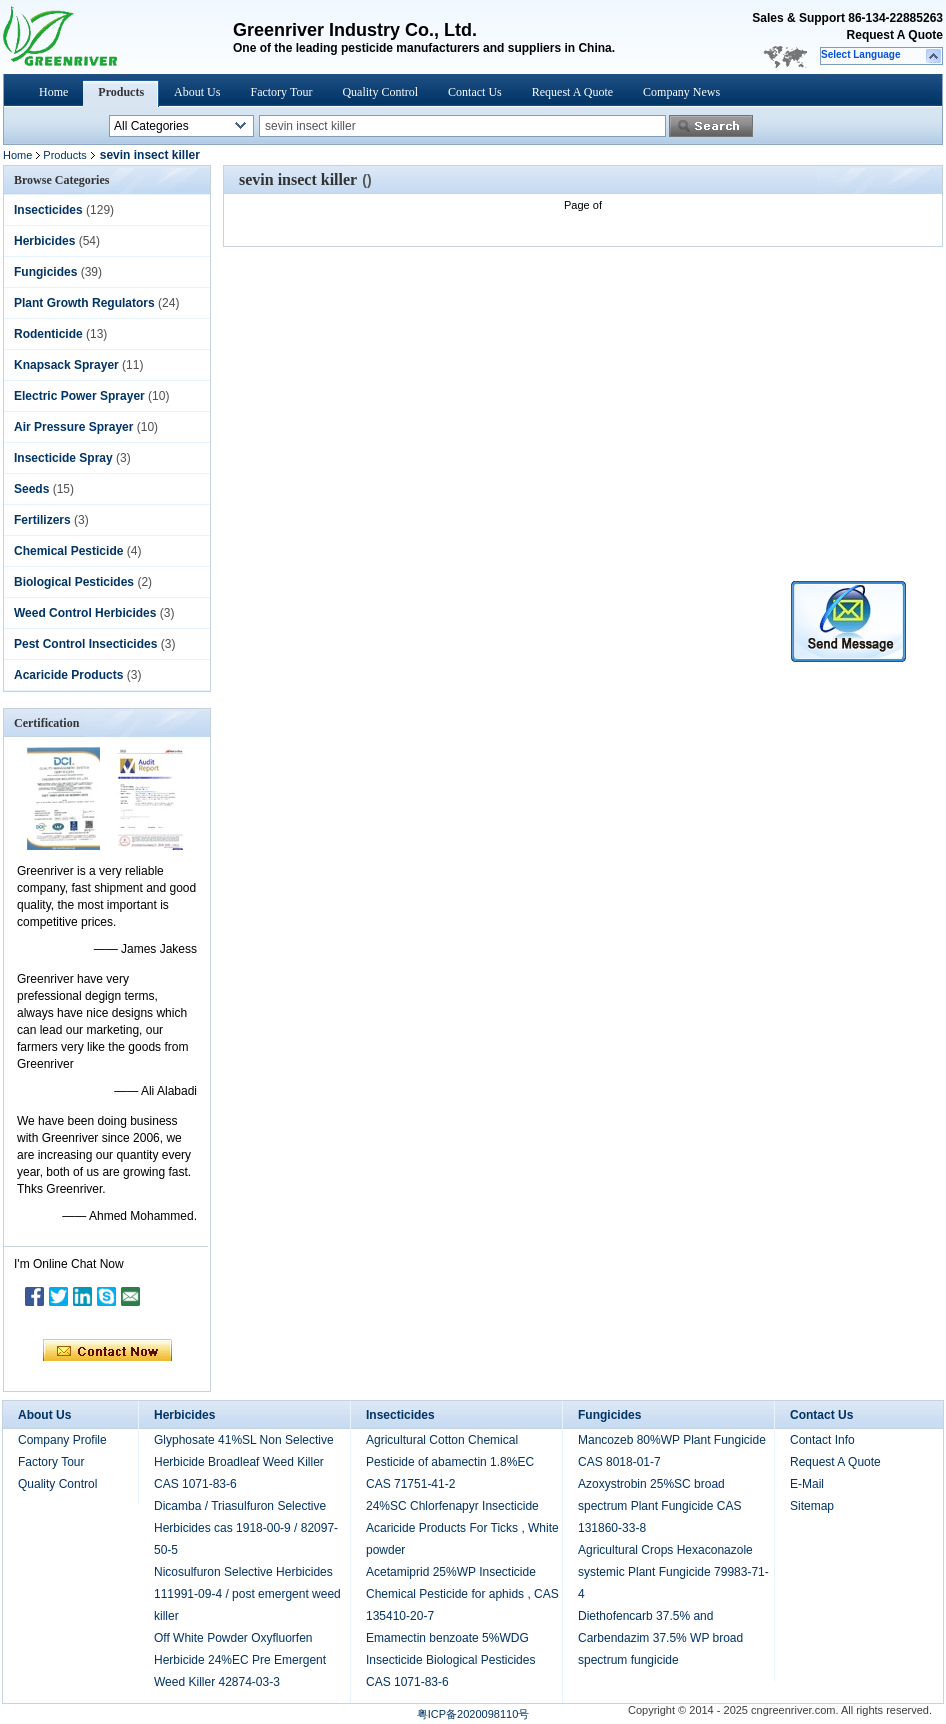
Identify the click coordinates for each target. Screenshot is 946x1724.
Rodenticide (48, 334)
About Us (197, 92)
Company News (681, 92)
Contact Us (475, 92)
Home (53, 92)
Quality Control (380, 92)
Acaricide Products (68, 675)
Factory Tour (281, 92)
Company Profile (62, 1440)
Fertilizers (42, 520)
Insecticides (48, 210)
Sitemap (812, 1506)
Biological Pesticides (74, 582)
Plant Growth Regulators (84, 303)
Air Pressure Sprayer (73, 427)
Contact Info (822, 1440)
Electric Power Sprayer (79, 396)
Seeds (31, 489)
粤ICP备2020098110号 (473, 1714)
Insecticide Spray (63, 458)
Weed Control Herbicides (85, 613)
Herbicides (44, 241)
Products (121, 92)
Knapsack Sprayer (66, 365)
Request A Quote (895, 35)
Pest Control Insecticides (85, 644)
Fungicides (45, 272)
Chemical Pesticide (68, 551)
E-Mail (807, 1484)
